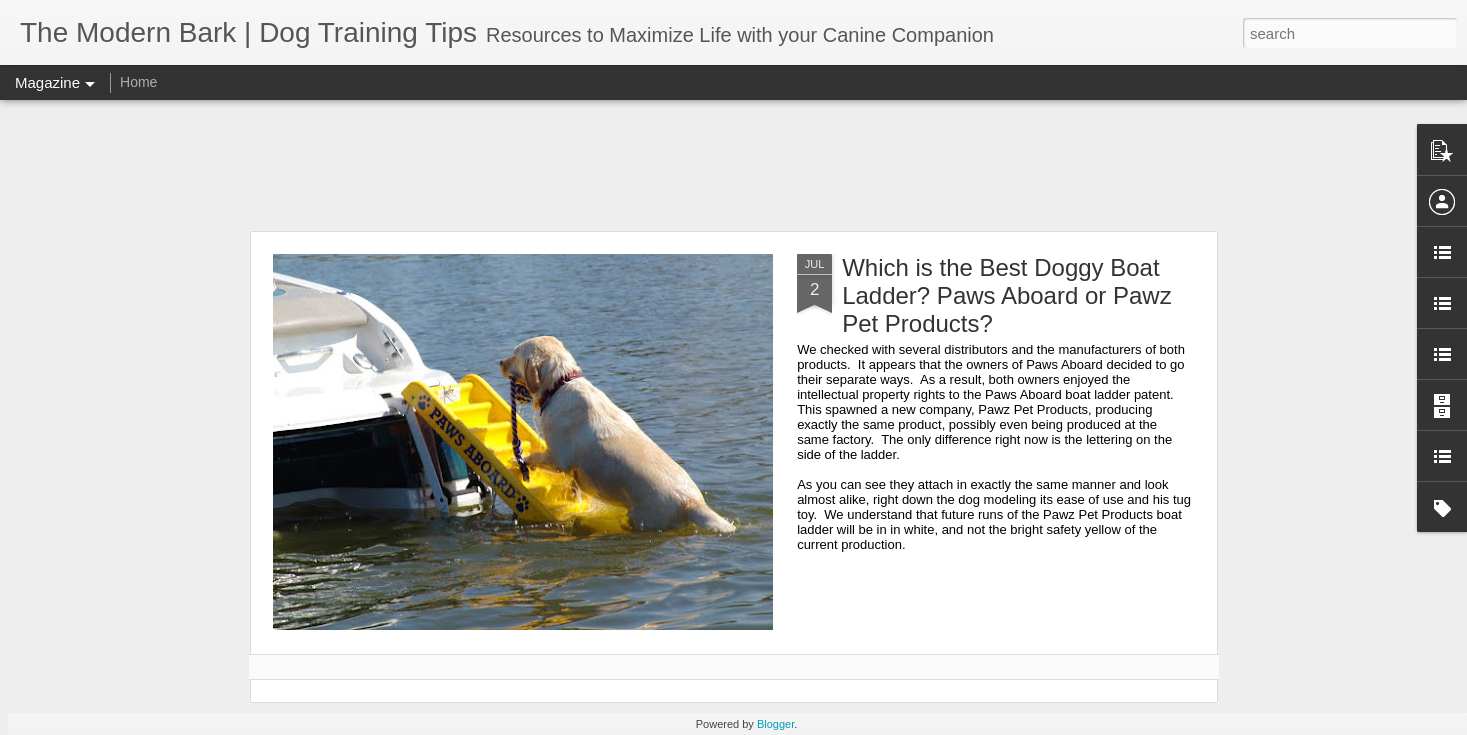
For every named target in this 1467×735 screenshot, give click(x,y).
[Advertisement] (734, 165)
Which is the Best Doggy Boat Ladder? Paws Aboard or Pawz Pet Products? (1007, 295)
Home (138, 82)
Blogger (775, 724)
